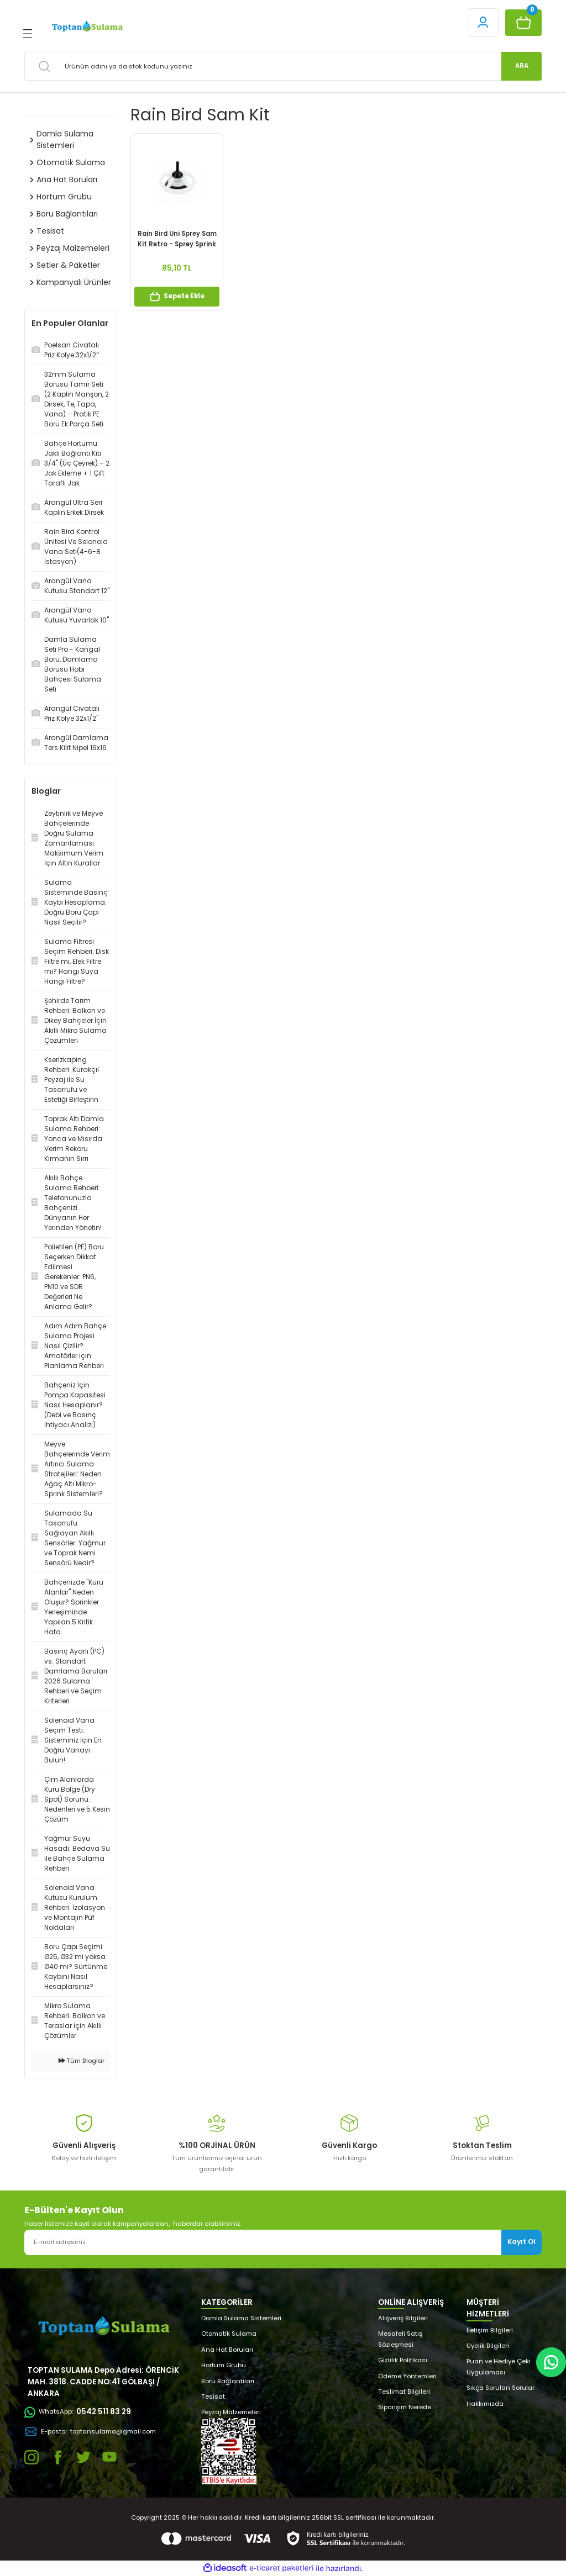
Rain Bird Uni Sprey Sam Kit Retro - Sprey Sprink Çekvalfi (177, 239)
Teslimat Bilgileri (404, 2391)
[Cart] (523, 22)
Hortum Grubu (223, 2365)
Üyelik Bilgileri (488, 2345)
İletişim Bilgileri (490, 2330)
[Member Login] (483, 22)
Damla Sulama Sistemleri (241, 2318)
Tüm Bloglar (81, 2060)
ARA (521, 65)
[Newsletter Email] (283, 2242)
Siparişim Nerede (404, 2407)
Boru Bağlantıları (227, 2381)
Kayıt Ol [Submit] (521, 2241)
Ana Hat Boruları (227, 2349)
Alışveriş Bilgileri (403, 2318)
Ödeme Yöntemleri (407, 2376)
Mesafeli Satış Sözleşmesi (400, 2338)
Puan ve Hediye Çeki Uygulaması (499, 2366)
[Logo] (86, 26)
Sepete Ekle (177, 296)
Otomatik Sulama (228, 2333)
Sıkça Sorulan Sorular (500, 2387)
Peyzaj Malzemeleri (231, 2412)
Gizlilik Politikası (402, 2360)
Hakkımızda (485, 2403)
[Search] (283, 66)
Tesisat (213, 2396)
